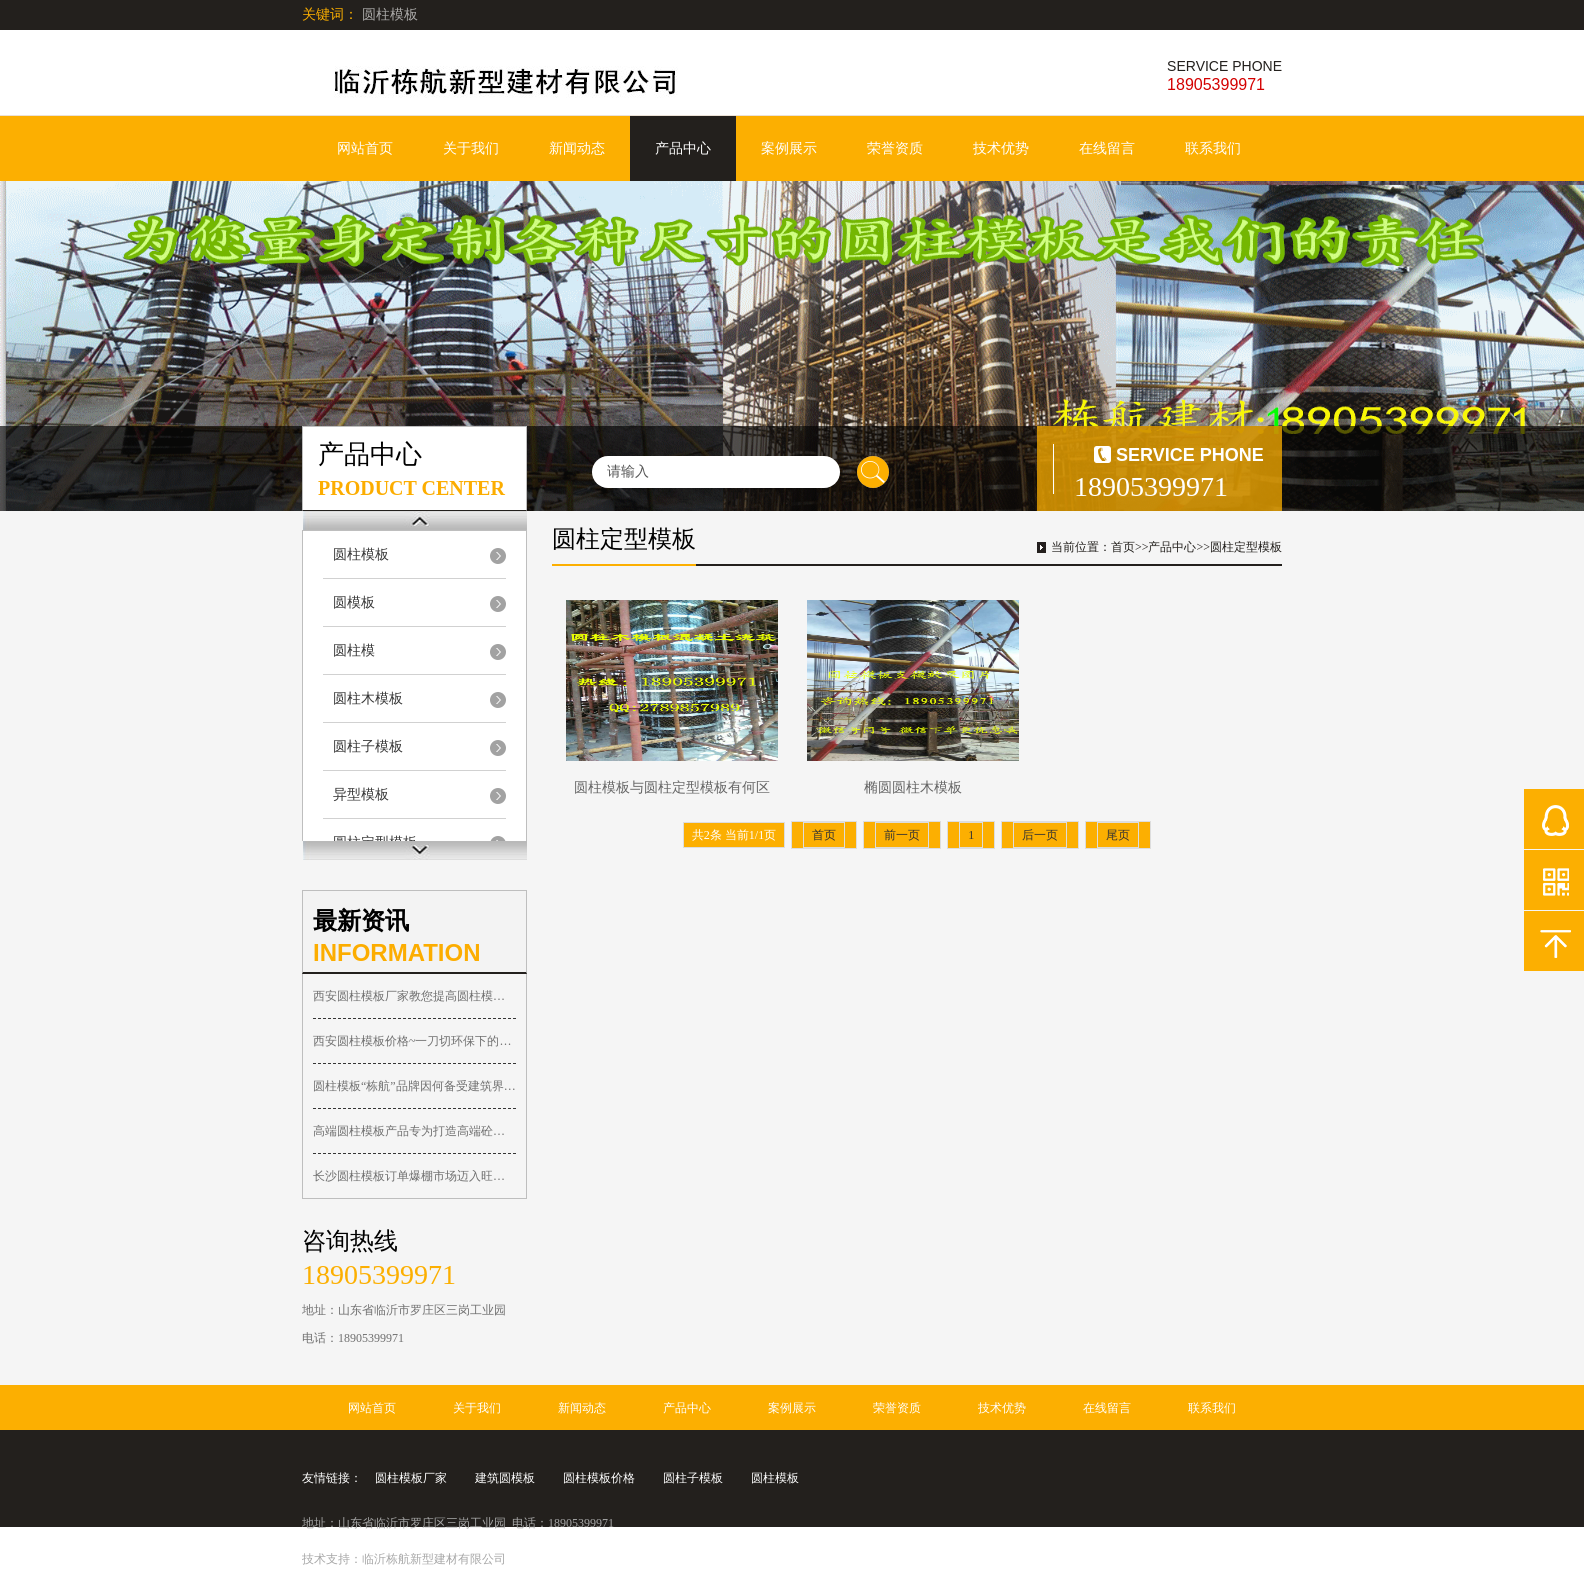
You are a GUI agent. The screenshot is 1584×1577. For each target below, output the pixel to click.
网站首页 (365, 148)
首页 (1123, 547)
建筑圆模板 (505, 1478)
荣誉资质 (895, 148)
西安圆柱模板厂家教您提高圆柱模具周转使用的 (414, 996)
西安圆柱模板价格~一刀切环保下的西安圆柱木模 (414, 1041)
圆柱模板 (361, 554)
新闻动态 (577, 148)
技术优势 (1001, 148)
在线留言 (1107, 148)
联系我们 (1213, 148)
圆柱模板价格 (599, 1478)
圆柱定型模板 (1246, 547)
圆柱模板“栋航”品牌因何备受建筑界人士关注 (414, 1086)
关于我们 (471, 148)
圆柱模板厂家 (411, 1478)
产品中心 (683, 148)
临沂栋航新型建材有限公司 (434, 1559)
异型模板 (361, 794)
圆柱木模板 (368, 698)
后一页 (1040, 835)
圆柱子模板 (368, 746)
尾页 (1118, 835)
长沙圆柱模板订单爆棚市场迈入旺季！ (414, 1176)
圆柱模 (354, 650)
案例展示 (789, 148)
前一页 (902, 835)
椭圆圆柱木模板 (913, 787)
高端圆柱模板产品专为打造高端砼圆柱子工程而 (414, 1131)
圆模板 (354, 602)
